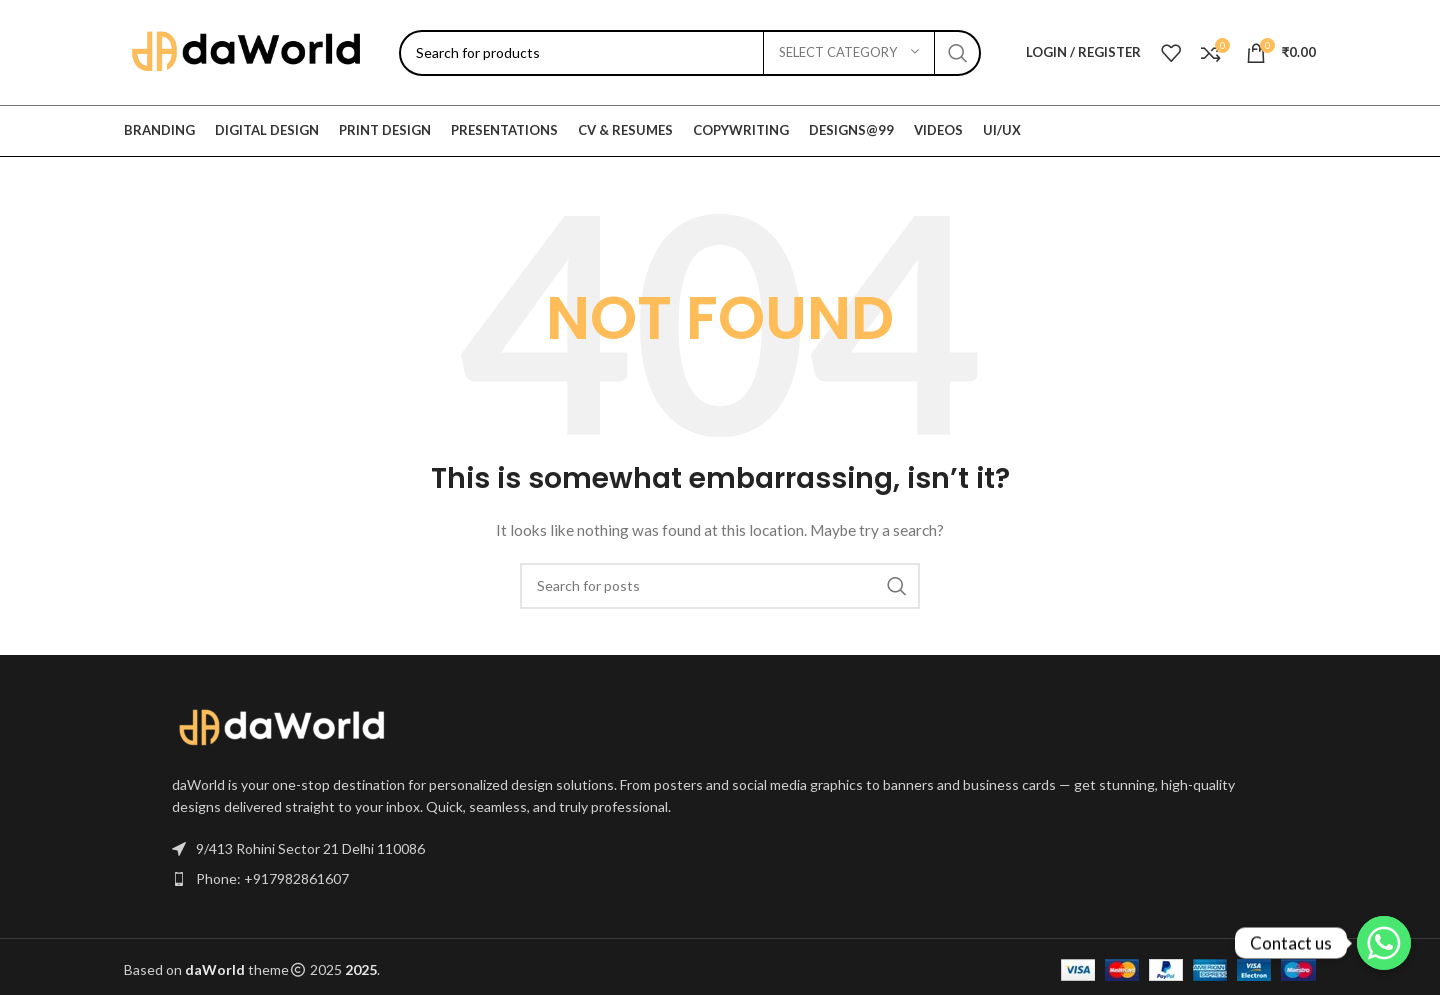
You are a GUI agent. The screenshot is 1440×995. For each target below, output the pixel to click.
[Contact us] (1384, 943)
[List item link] (720, 879)
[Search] (690, 53)
